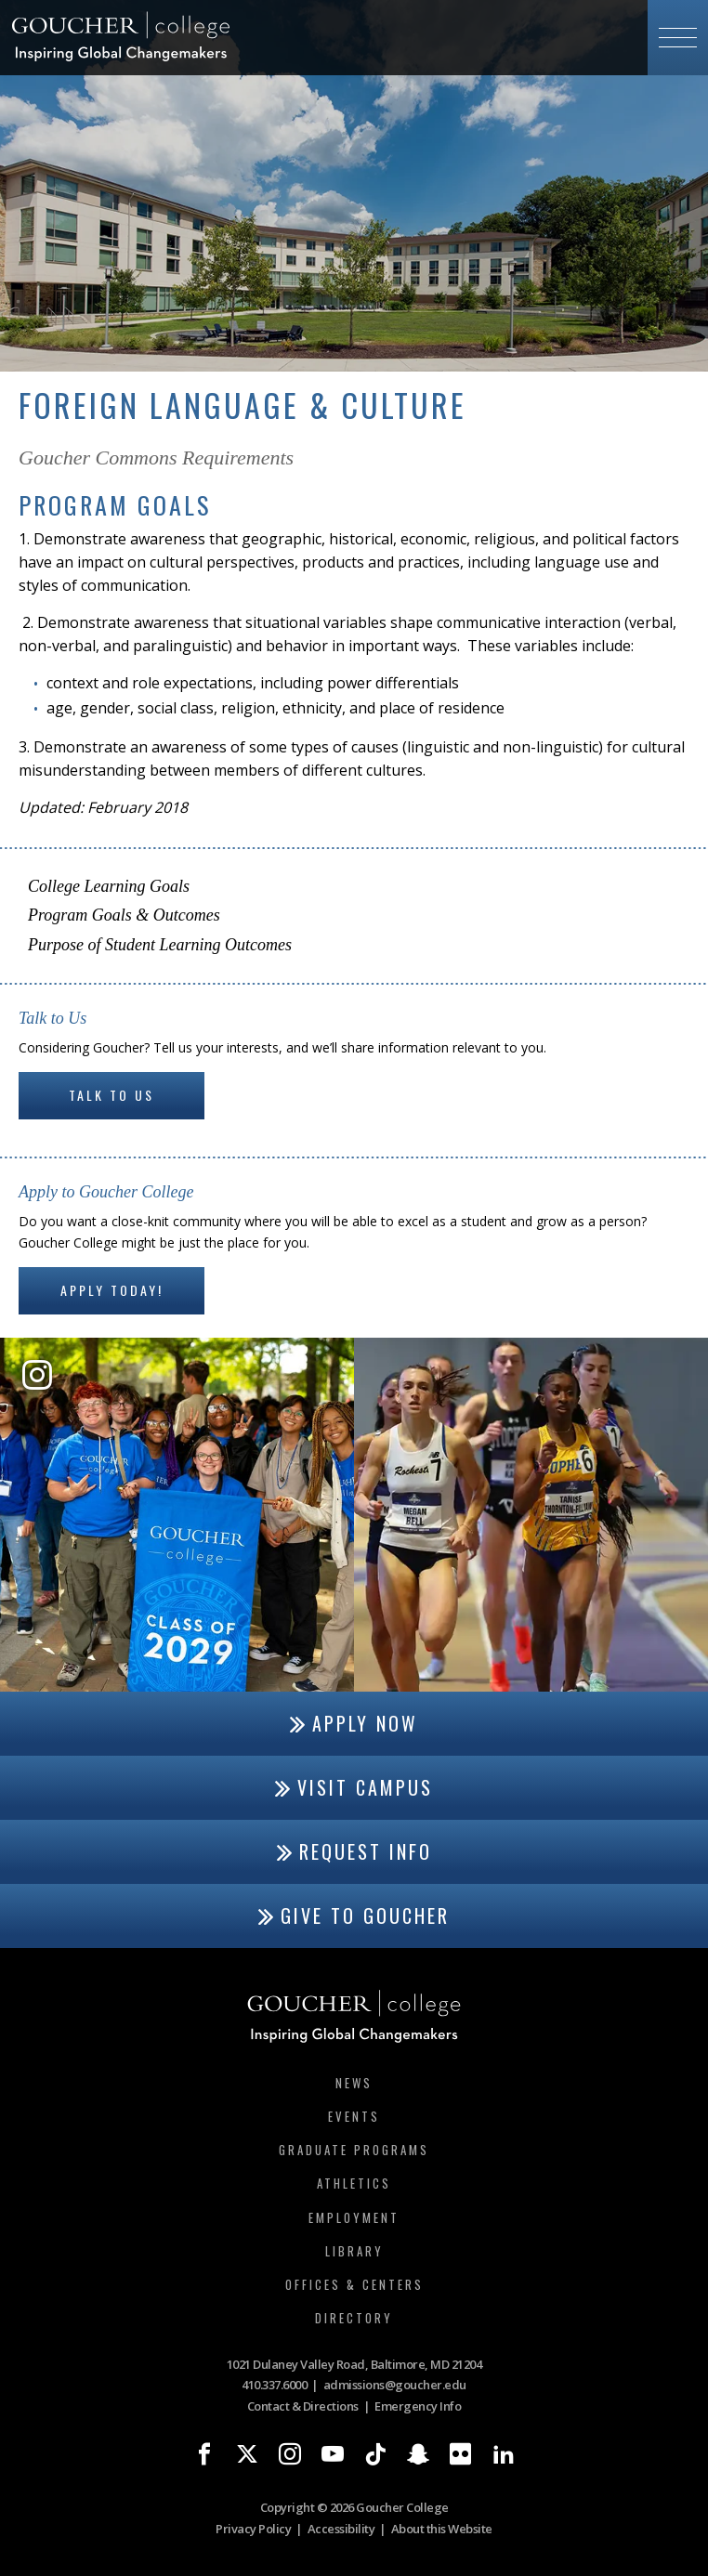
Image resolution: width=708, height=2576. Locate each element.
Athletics (354, 2183)
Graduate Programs (354, 2149)
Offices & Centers (354, 2284)
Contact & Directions (303, 2406)
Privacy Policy (253, 2528)
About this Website (441, 2528)
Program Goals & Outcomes (124, 915)
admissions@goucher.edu (394, 2384)
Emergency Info (417, 2406)
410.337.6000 (274, 2384)
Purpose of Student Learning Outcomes (160, 944)
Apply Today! (112, 1290)
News (354, 2082)
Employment (354, 2217)
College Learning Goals (109, 886)
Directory (354, 2317)
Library (354, 2251)
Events (354, 2116)
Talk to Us (111, 1095)
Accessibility (341, 2528)
